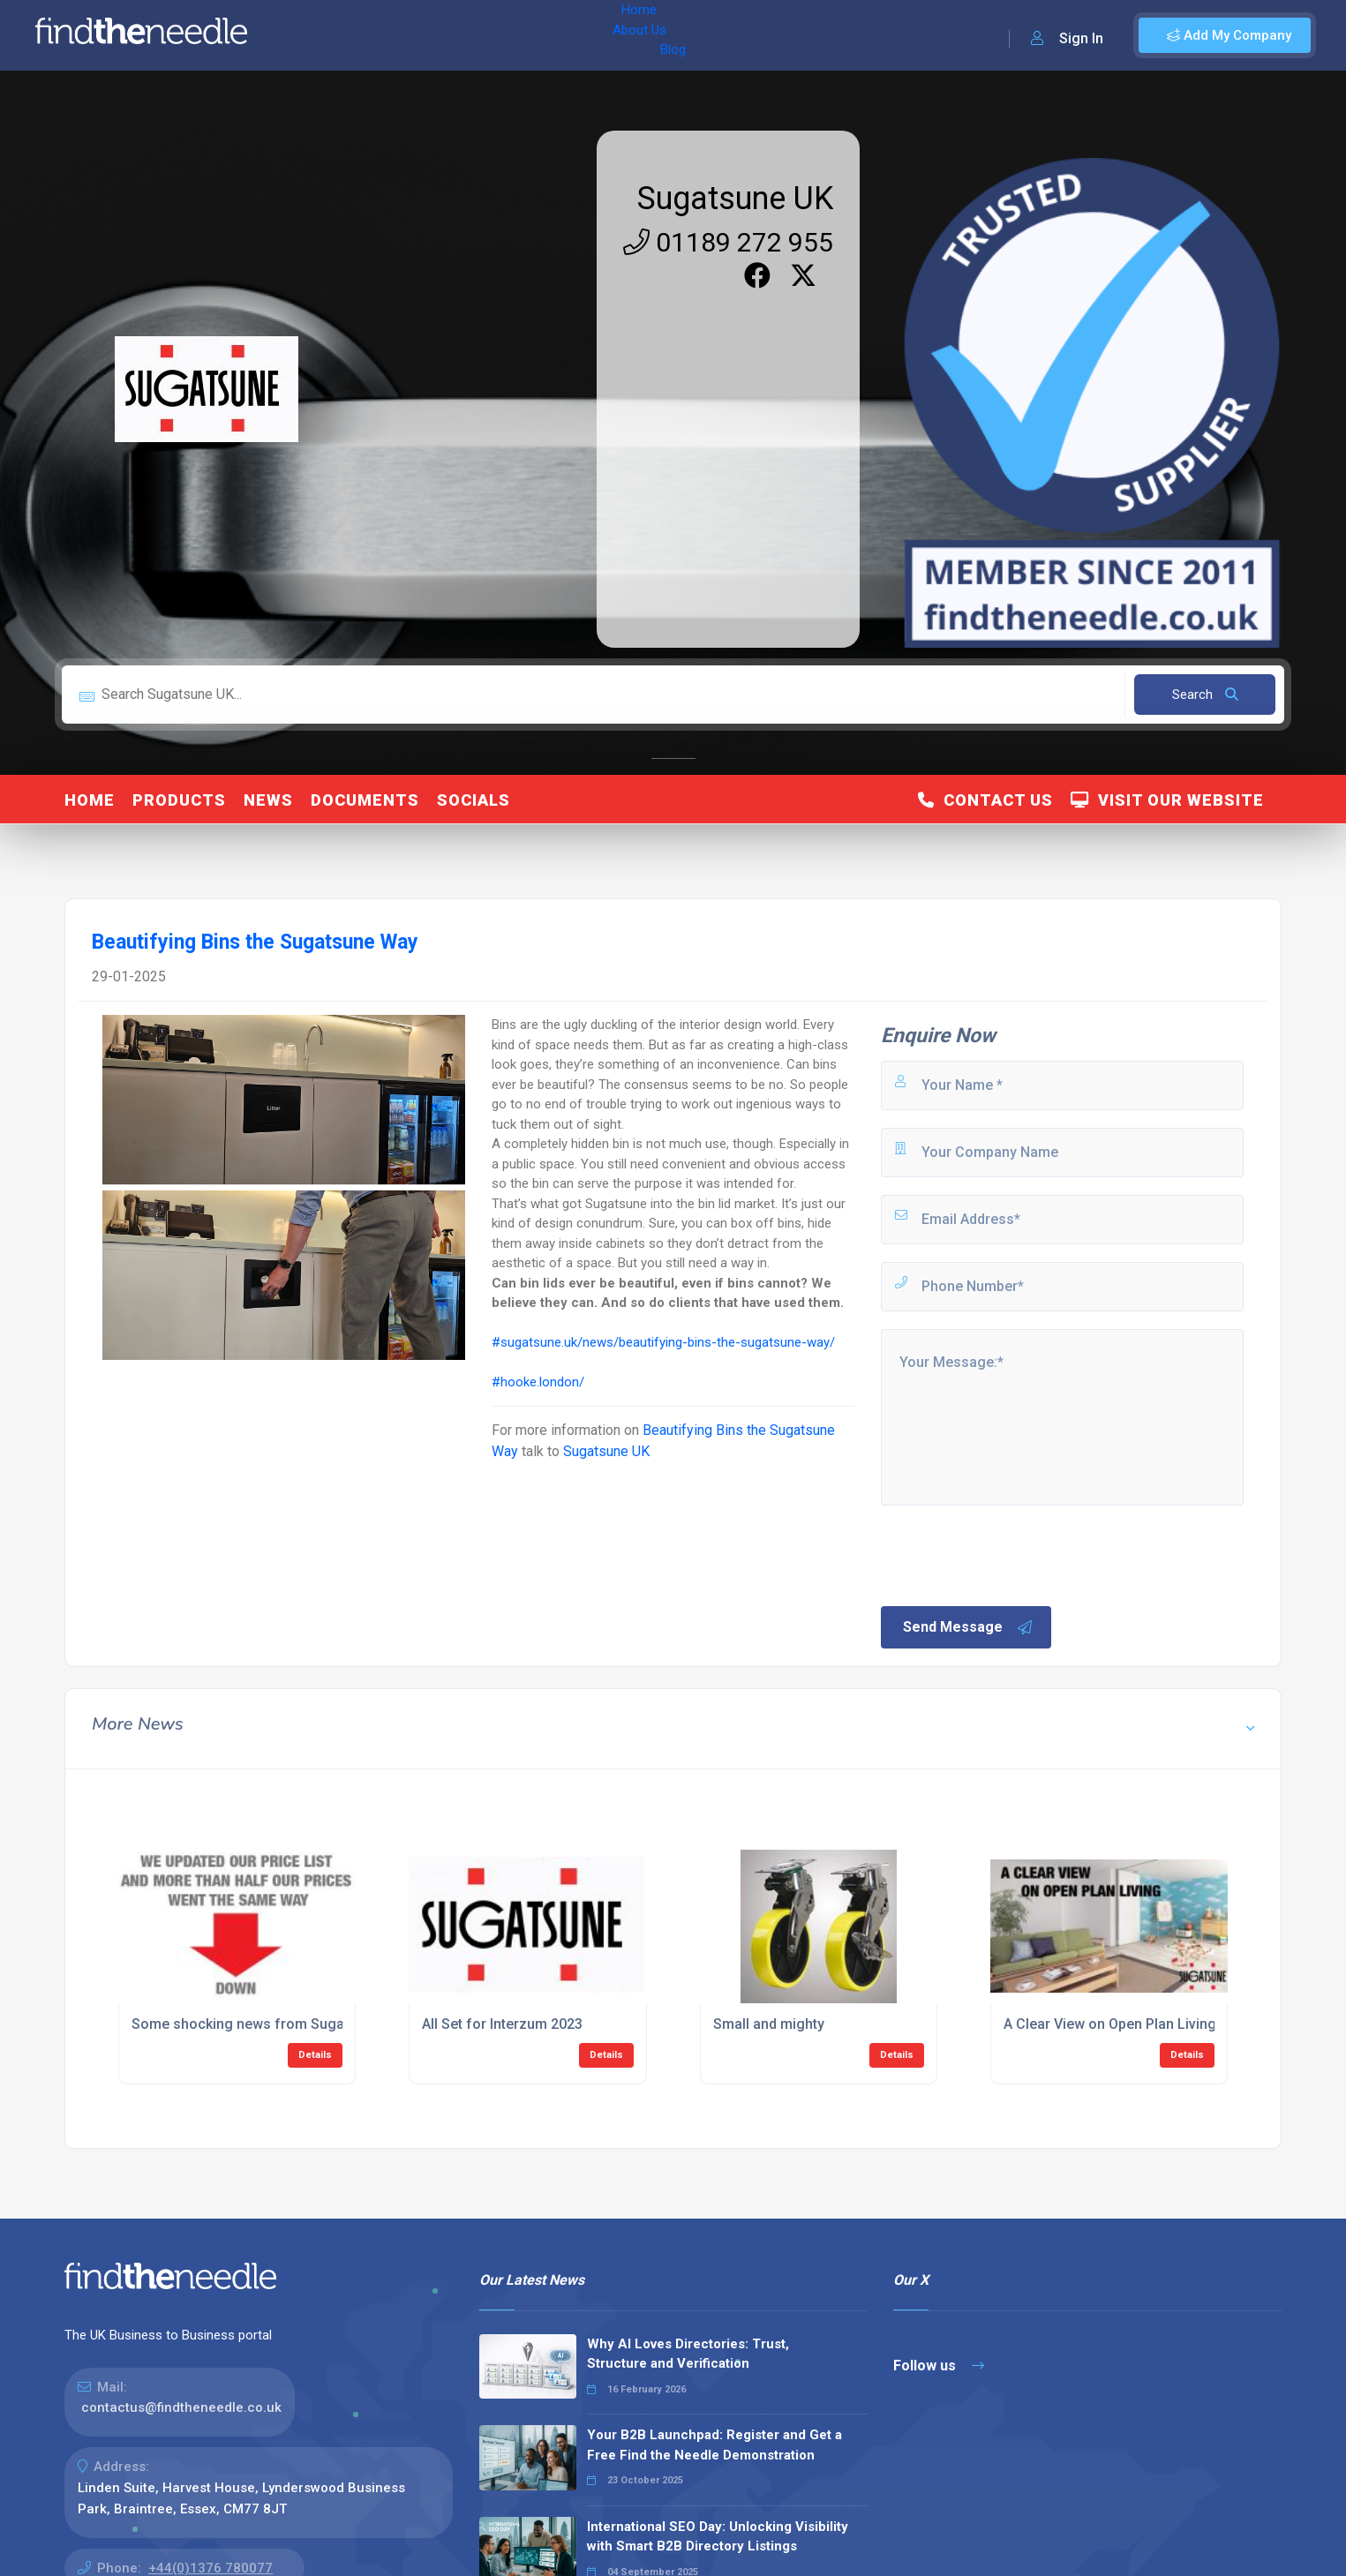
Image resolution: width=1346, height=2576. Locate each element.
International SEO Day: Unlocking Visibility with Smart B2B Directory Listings (717, 2537)
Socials (473, 800)
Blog (440, 35)
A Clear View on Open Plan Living (1110, 2024)
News (268, 800)
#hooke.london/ (538, 1382)
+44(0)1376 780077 (210, 2568)
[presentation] (1012, 1554)
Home (311, 35)
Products (179, 800)
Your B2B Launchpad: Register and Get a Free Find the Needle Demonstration (714, 2445)
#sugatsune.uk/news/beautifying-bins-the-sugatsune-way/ (663, 1342)
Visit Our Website (1167, 800)
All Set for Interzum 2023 (502, 2024)
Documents (365, 800)
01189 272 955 (728, 242)
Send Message (968, 1627)
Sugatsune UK (735, 198)
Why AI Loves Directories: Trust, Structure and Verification (688, 2354)
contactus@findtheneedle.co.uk (181, 2407)
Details (315, 2055)
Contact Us (985, 800)
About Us (378, 35)
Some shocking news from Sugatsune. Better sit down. (310, 2024)
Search (1205, 694)
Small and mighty (768, 2024)
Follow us (938, 2365)
